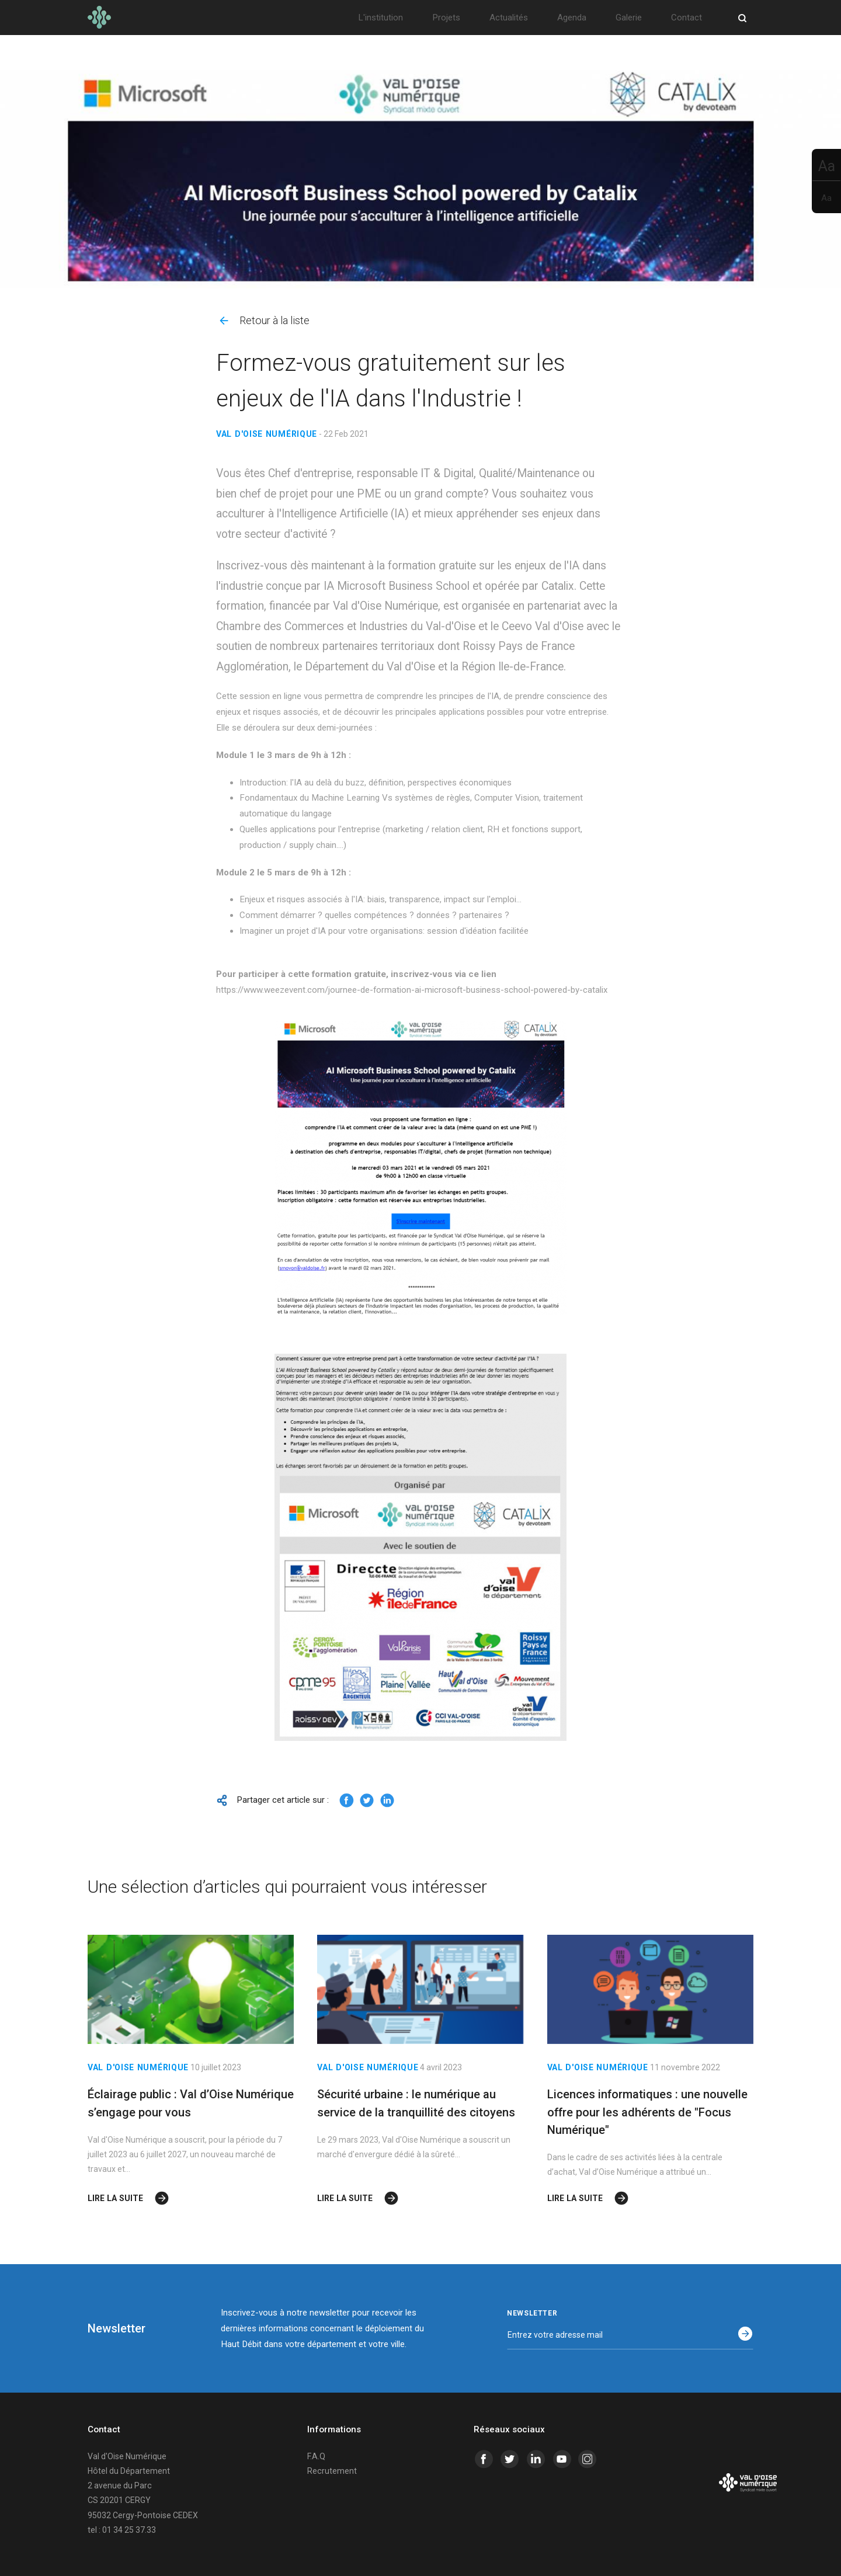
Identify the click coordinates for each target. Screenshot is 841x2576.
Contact (686, 17)
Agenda (571, 17)
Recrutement (332, 2471)
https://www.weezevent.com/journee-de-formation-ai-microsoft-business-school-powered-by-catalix (411, 990)
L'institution (380, 17)
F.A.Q (316, 2456)
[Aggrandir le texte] (826, 165)
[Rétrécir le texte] (826, 197)
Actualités (508, 17)
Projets (446, 17)
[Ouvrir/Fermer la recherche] (742, 17)
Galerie (629, 17)
